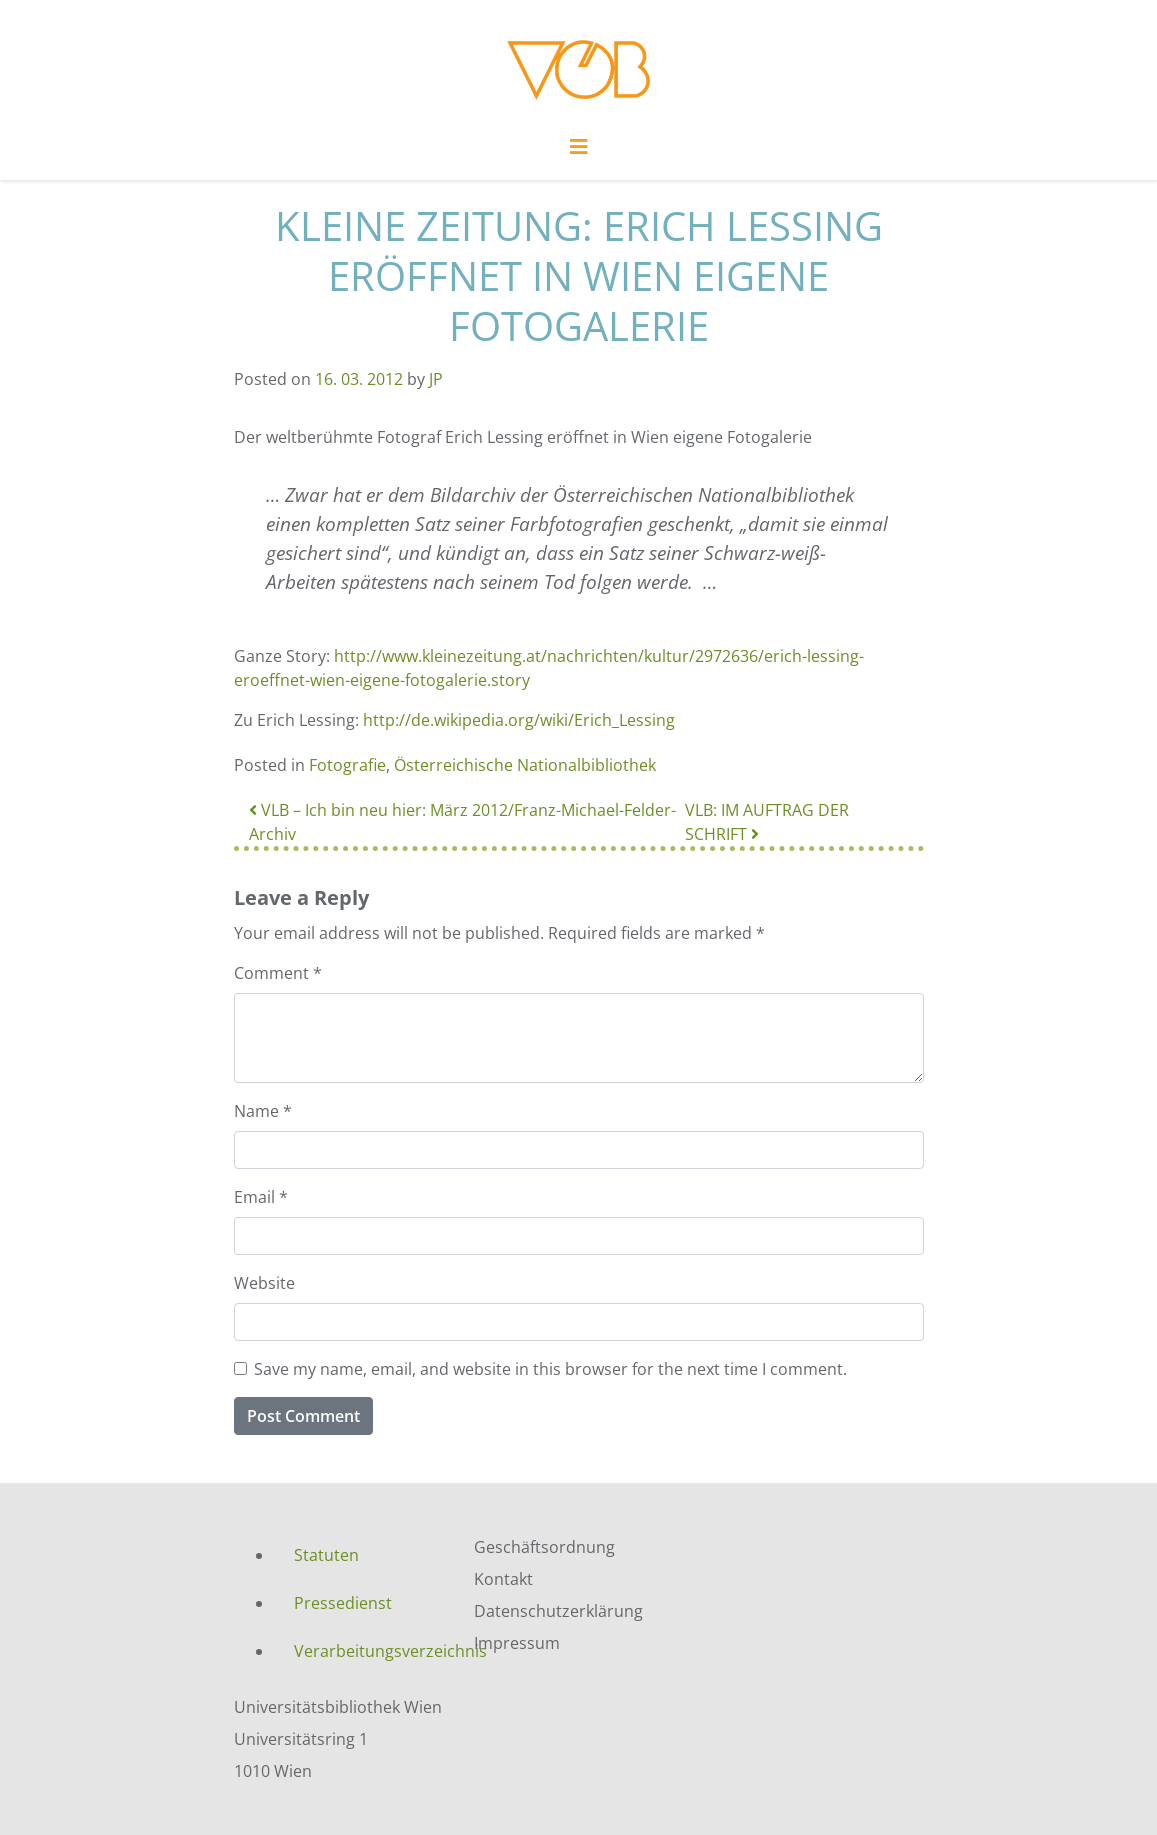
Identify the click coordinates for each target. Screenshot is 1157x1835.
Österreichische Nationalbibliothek (525, 765)
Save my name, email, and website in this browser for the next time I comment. (550, 1369)
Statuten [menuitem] (326, 1555)
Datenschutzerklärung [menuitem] (558, 1611)
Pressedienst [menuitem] (343, 1603)
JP (436, 379)
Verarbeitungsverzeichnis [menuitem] (369, 1651)
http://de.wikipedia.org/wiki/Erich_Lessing (519, 720)
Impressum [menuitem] (517, 1643)
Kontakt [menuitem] (503, 1579)
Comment (278, 973)
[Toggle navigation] (579, 152)
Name (263, 1111)
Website (264, 1283)
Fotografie (347, 765)
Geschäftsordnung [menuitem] (544, 1547)
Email (261, 1197)
